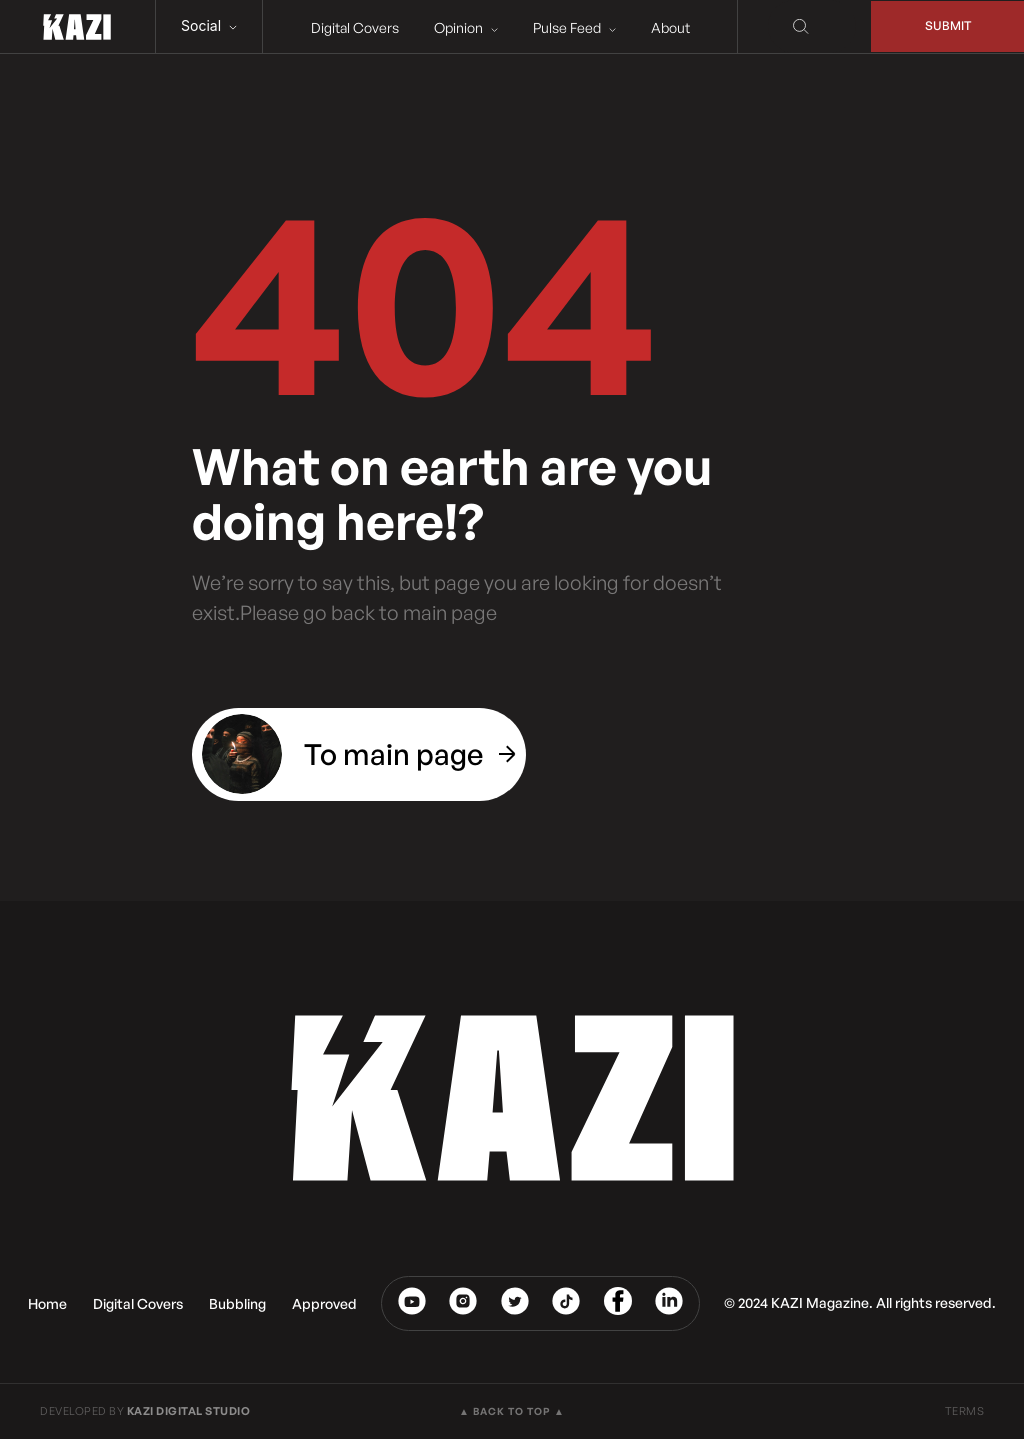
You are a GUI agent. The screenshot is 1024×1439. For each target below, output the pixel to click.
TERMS (965, 1411)
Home (47, 1303)
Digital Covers (350, 27)
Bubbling (237, 1303)
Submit (943, 26)
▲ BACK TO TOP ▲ (512, 1411)
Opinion (461, 27)
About (665, 27)
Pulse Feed (569, 27)
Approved (324, 1303)
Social (209, 25)
